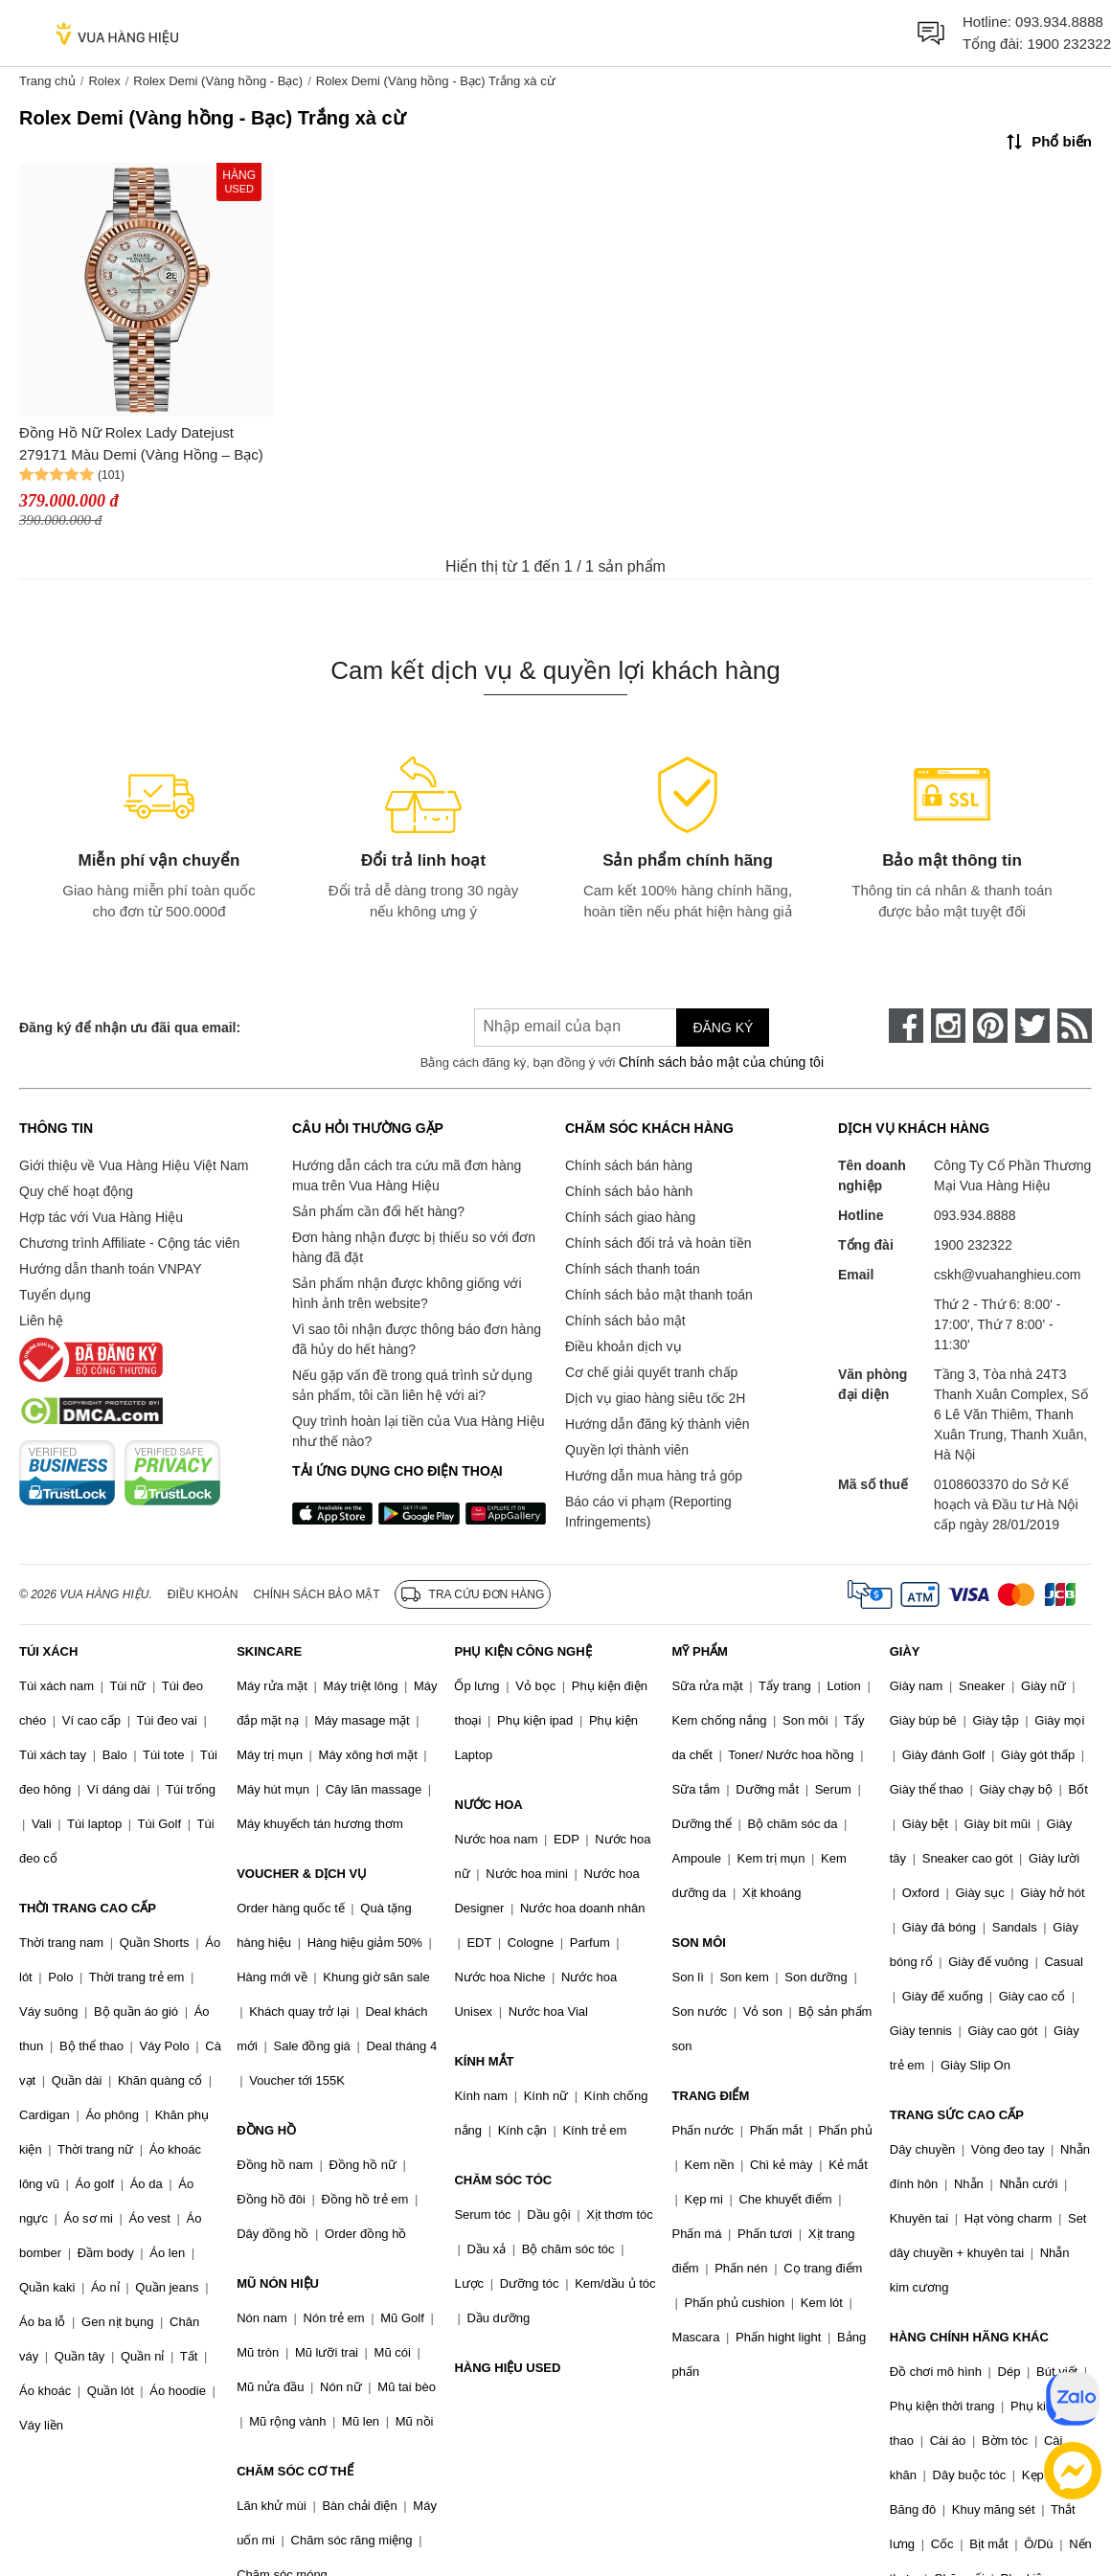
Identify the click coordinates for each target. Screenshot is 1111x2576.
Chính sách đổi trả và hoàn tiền (658, 1243)
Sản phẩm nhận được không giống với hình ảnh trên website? (407, 1293)
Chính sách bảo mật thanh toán (659, 1294)
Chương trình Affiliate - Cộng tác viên (129, 1243)
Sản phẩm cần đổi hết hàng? (378, 1211)
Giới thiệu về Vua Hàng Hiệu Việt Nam (133, 1165)
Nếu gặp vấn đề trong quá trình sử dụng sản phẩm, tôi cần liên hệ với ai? (412, 1385)
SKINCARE (269, 1651)
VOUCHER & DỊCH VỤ (302, 1873)
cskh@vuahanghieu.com (1007, 1274)
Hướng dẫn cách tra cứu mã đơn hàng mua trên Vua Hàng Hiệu (406, 1175)
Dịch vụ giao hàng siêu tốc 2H (655, 1398)
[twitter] (1032, 1025)
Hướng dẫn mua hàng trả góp (653, 1475)
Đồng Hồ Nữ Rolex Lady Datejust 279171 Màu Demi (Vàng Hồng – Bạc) (141, 443)
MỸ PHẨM (700, 1651)
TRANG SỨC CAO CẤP (957, 2115)
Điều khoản (203, 1594)
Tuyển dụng (55, 1294)
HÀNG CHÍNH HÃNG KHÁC (969, 2337)
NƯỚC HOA (488, 1804)
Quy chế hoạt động (76, 1191)
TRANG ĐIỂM (711, 2096)
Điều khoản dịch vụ (623, 1346)
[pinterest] (990, 1025)
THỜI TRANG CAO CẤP (87, 1908)
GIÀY (905, 1651)
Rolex (104, 81)
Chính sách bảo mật (625, 1320)
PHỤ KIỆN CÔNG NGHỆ (522, 1651)
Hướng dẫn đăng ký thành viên (657, 1424)
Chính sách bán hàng (628, 1165)
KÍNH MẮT (483, 2061)
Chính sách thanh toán (632, 1269)
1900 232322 (1069, 43)
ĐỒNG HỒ (266, 2130)
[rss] (1074, 1025)
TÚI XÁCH (48, 1651)
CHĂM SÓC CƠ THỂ (295, 2471)
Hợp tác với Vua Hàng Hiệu (101, 1217)
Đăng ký (722, 1027)
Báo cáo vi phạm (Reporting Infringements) (648, 1511)
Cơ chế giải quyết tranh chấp (651, 1372)
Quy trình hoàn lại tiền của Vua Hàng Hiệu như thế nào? (418, 1431)
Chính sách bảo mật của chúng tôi (721, 1062)
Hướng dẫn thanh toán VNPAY (110, 1269)
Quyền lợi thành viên (627, 1449)
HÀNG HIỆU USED (507, 2368)
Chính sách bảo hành (628, 1191)
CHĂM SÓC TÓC (503, 2180)
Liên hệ (41, 1320)
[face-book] (906, 1025)
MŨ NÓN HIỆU (278, 2283)
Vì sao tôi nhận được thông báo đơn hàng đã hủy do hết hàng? (416, 1339)
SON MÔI (699, 1942)
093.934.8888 (1059, 21)
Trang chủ (47, 81)
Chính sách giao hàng (630, 1217)
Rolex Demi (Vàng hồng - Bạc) (218, 81)
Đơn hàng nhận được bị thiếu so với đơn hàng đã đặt (413, 1247)
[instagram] (948, 1025)
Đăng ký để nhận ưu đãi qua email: (129, 1027)
